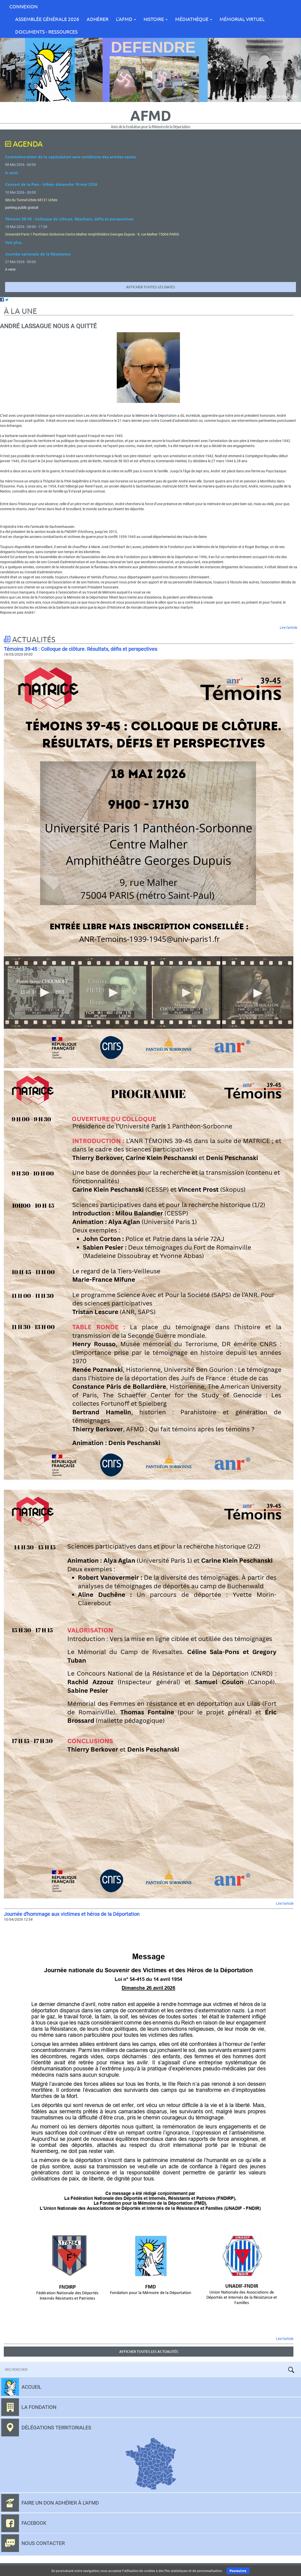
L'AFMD (126, 19)
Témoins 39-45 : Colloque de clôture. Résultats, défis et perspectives (80, 649)
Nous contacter (43, 2543)
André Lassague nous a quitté (48, 326)
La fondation (38, 2407)
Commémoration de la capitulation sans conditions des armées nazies (70, 156)
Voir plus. (13, 242)
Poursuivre (237, 2570)
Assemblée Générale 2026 (47, 19)
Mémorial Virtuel (242, 19)
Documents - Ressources (46, 32)
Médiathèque (193, 19)
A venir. (12, 172)
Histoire (156, 19)
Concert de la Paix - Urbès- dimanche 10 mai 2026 (51, 184)
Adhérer (97, 19)
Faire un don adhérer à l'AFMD (60, 2503)
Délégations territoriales (56, 2428)
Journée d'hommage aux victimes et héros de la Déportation (72, 1914)
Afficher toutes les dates (150, 287)
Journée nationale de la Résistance (38, 253)
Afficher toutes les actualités (148, 2351)
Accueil (31, 2387)
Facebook (34, 2523)
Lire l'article (288, 628)
